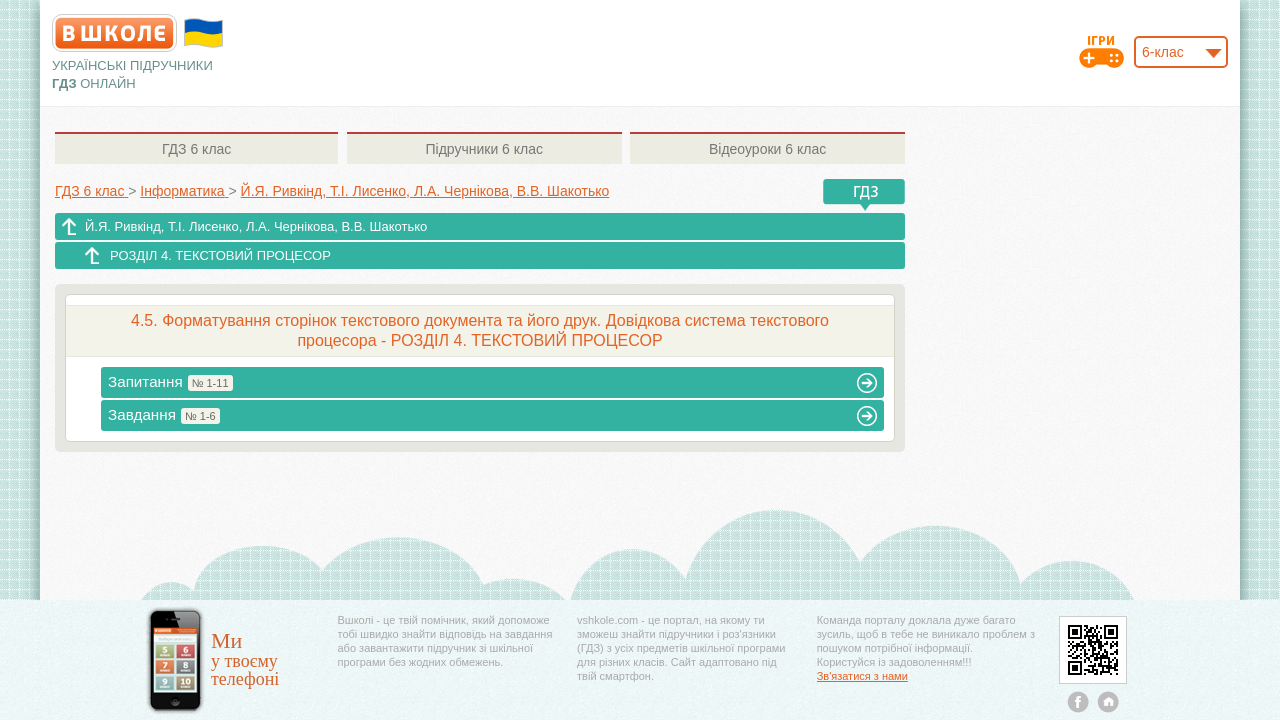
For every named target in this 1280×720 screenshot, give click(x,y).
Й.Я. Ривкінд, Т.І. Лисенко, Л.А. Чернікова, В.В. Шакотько (256, 226)
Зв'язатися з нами (862, 676)
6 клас (196, 149)
